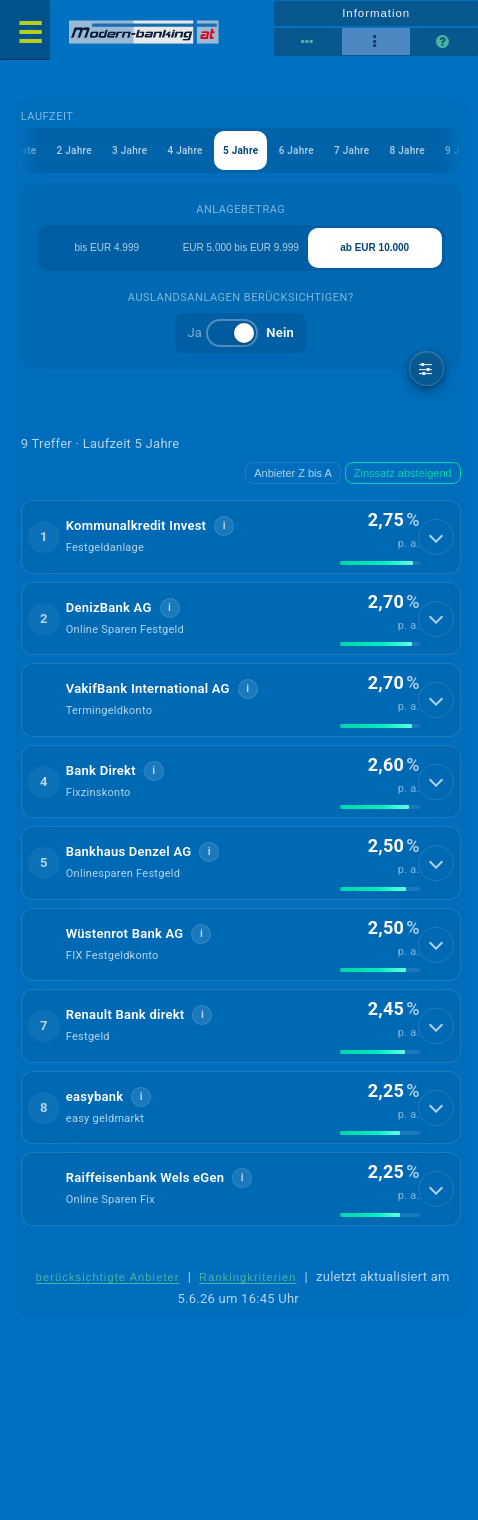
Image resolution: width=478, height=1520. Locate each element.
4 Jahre (184, 150)
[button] (241, 537)
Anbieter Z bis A (293, 473)
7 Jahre (351, 150)
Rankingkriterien (248, 1277)
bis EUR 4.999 (107, 247)
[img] (380, 563)
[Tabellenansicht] (308, 42)
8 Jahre (407, 150)
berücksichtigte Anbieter (108, 1277)
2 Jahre (74, 150)
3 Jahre (129, 150)
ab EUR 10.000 (374, 247)
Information (376, 13)
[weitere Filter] (426, 368)
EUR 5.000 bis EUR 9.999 (241, 247)
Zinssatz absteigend (403, 473)
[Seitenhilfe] (444, 42)
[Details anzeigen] (436, 537)
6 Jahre (296, 150)
